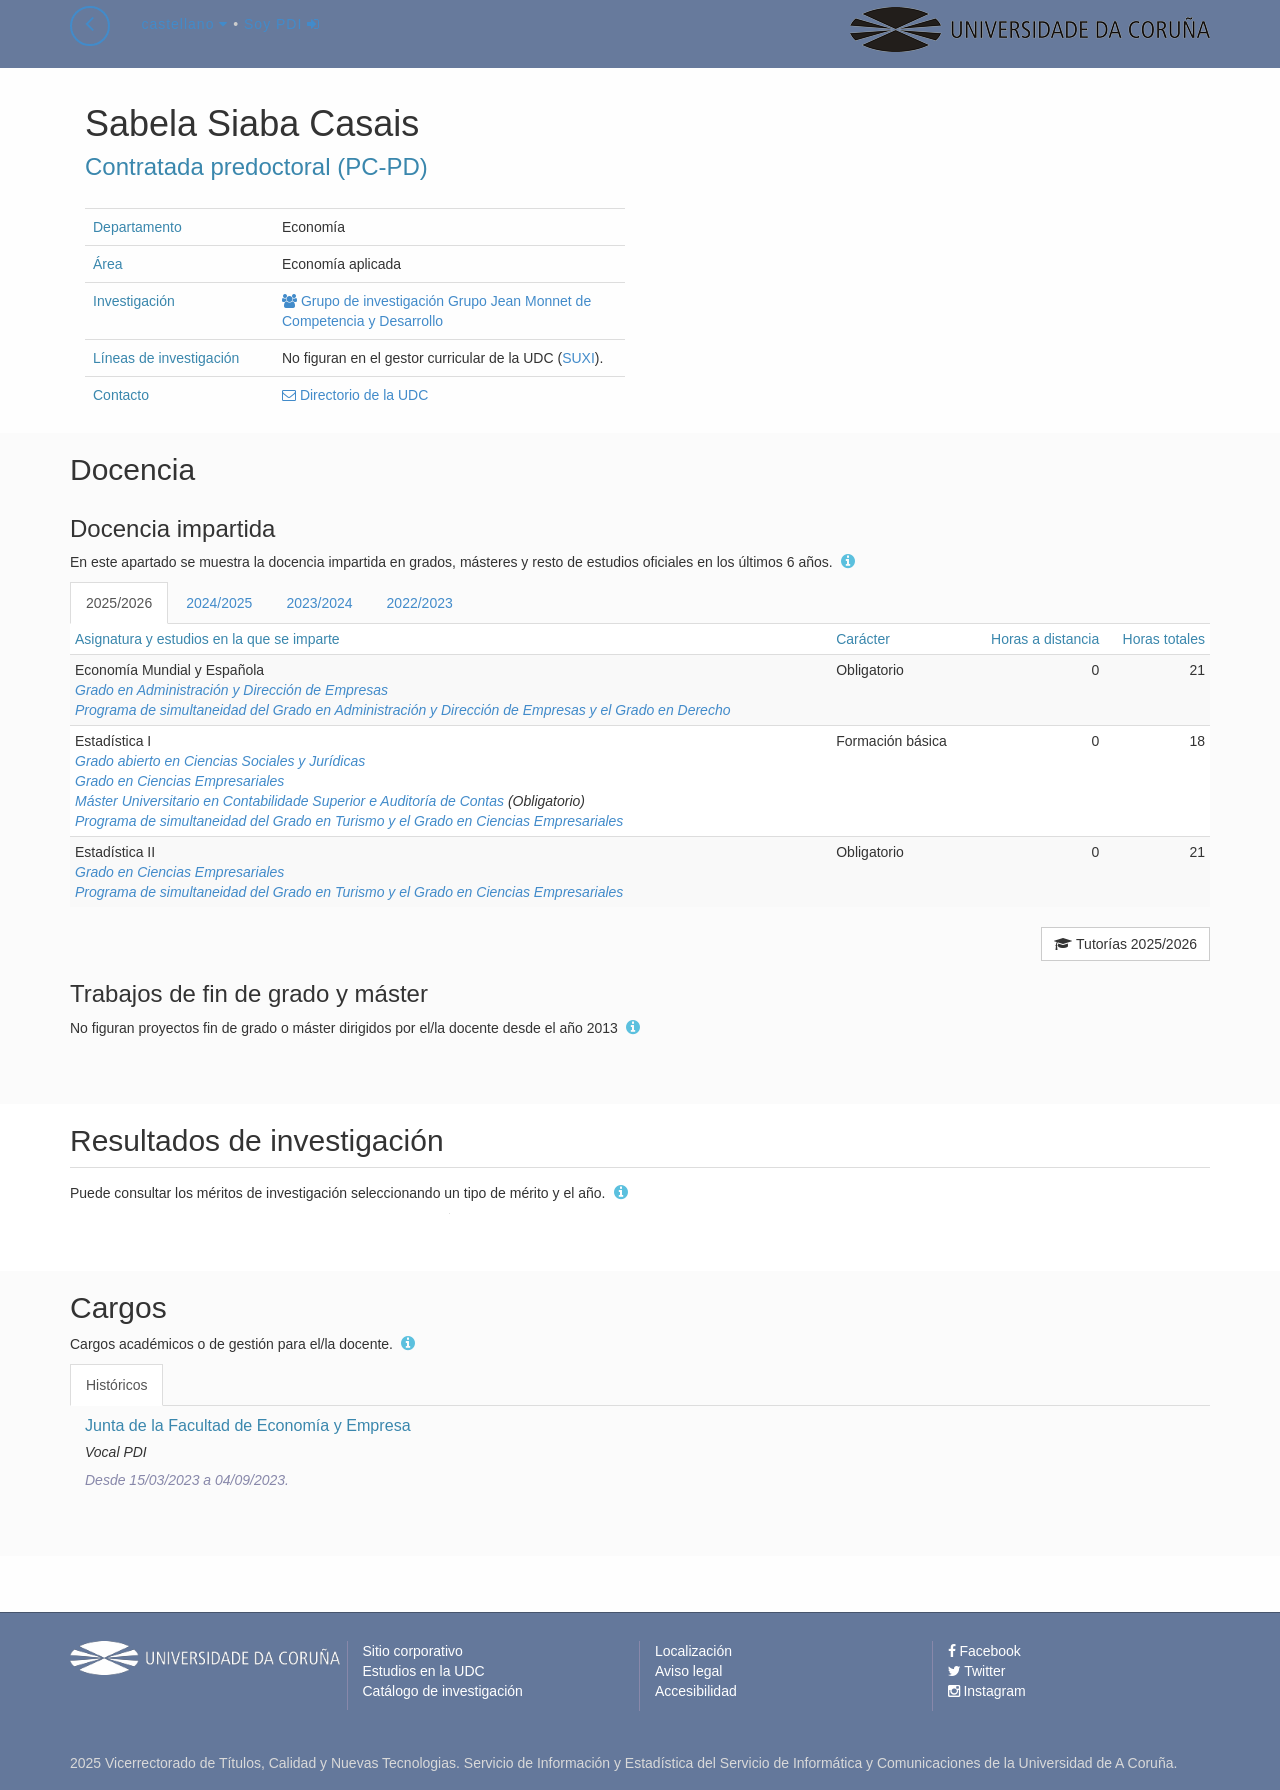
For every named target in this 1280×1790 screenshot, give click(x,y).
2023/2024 (319, 603)
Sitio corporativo (413, 1651)
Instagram (987, 1691)
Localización (693, 1651)
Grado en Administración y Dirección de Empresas (231, 690)
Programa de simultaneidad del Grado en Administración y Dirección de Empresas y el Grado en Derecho (402, 710)
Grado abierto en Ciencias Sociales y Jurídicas (220, 761)
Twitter (977, 1671)
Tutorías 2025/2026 (1125, 944)
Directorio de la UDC (355, 395)
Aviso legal (688, 1671)
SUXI (578, 358)
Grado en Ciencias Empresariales (179, 781)
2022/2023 (420, 603)
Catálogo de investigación (443, 1691)
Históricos (116, 1385)
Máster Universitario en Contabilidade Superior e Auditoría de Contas (289, 801)
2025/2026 (119, 603)
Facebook (984, 1651)
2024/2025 (219, 603)
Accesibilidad (696, 1691)
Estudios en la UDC (424, 1671)
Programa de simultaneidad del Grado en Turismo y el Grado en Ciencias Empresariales (349, 821)
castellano (184, 44)
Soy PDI (282, 44)
